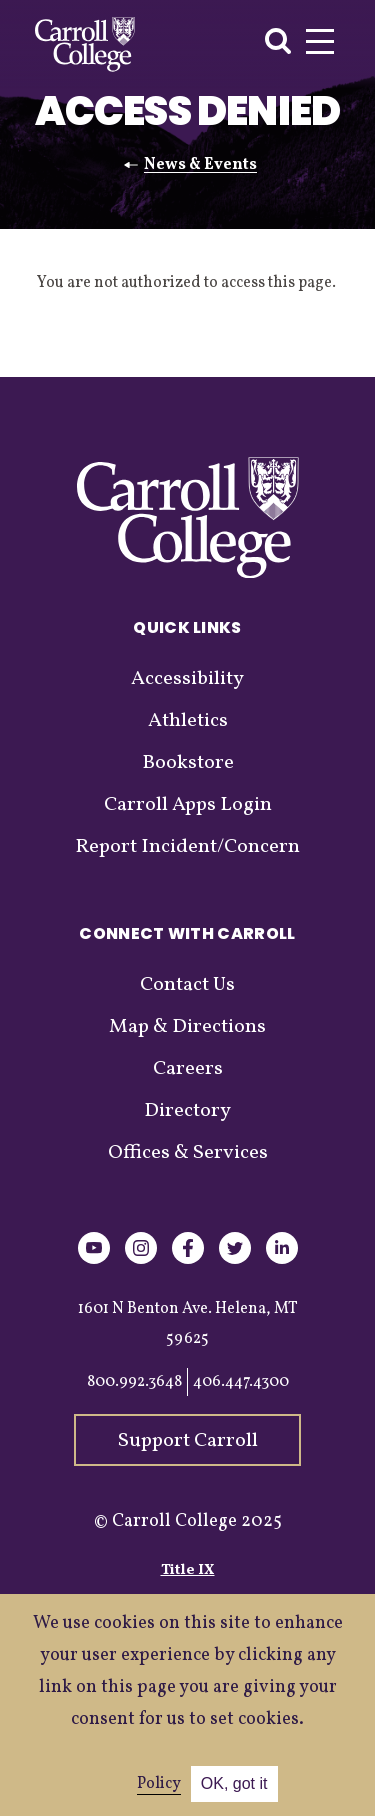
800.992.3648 (134, 1382)
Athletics (188, 721)
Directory (187, 1111)
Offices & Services (188, 1153)
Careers (188, 1069)
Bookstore (188, 763)
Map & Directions (187, 1027)
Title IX (188, 1570)
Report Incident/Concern (187, 847)
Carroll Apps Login (188, 805)
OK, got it (234, 1783)
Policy (159, 1784)
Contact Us (187, 985)
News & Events (200, 165)
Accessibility (187, 679)
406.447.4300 (241, 1382)
